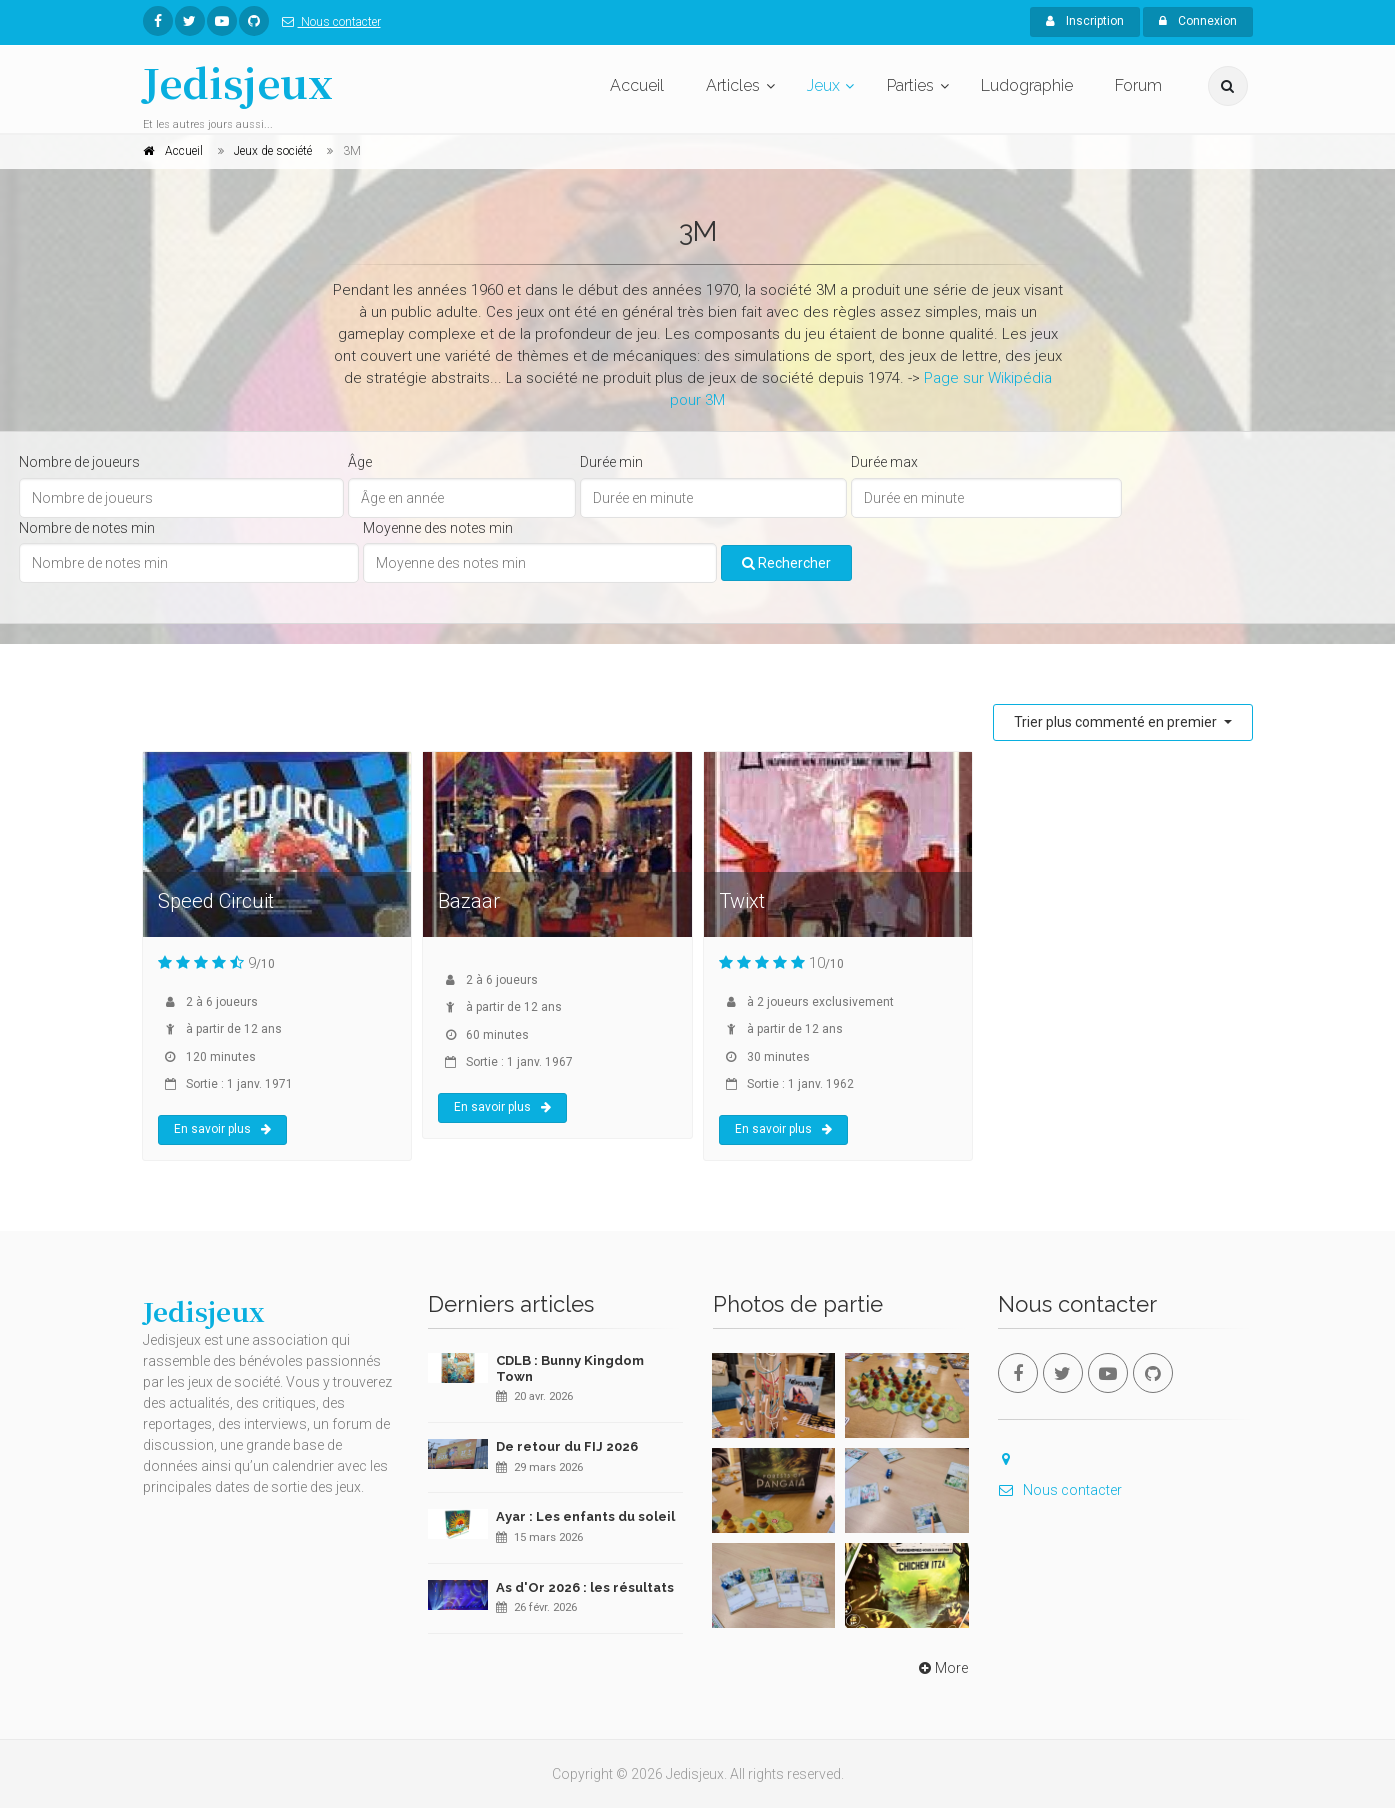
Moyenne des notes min (438, 528)
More (941, 1668)
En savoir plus (222, 1129)
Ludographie (1027, 85)
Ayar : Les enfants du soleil (585, 1516)
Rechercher (786, 563)
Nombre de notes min (87, 528)
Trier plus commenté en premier (1117, 722)
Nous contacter (327, 22)
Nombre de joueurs (79, 462)
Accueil (637, 85)
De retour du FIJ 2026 (567, 1446)
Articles (733, 85)
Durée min (611, 462)
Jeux (823, 85)
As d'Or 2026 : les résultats (585, 1587)
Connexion (1198, 21)
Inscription (1085, 21)
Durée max (884, 462)
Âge (360, 462)
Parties (910, 85)
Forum (1138, 85)
